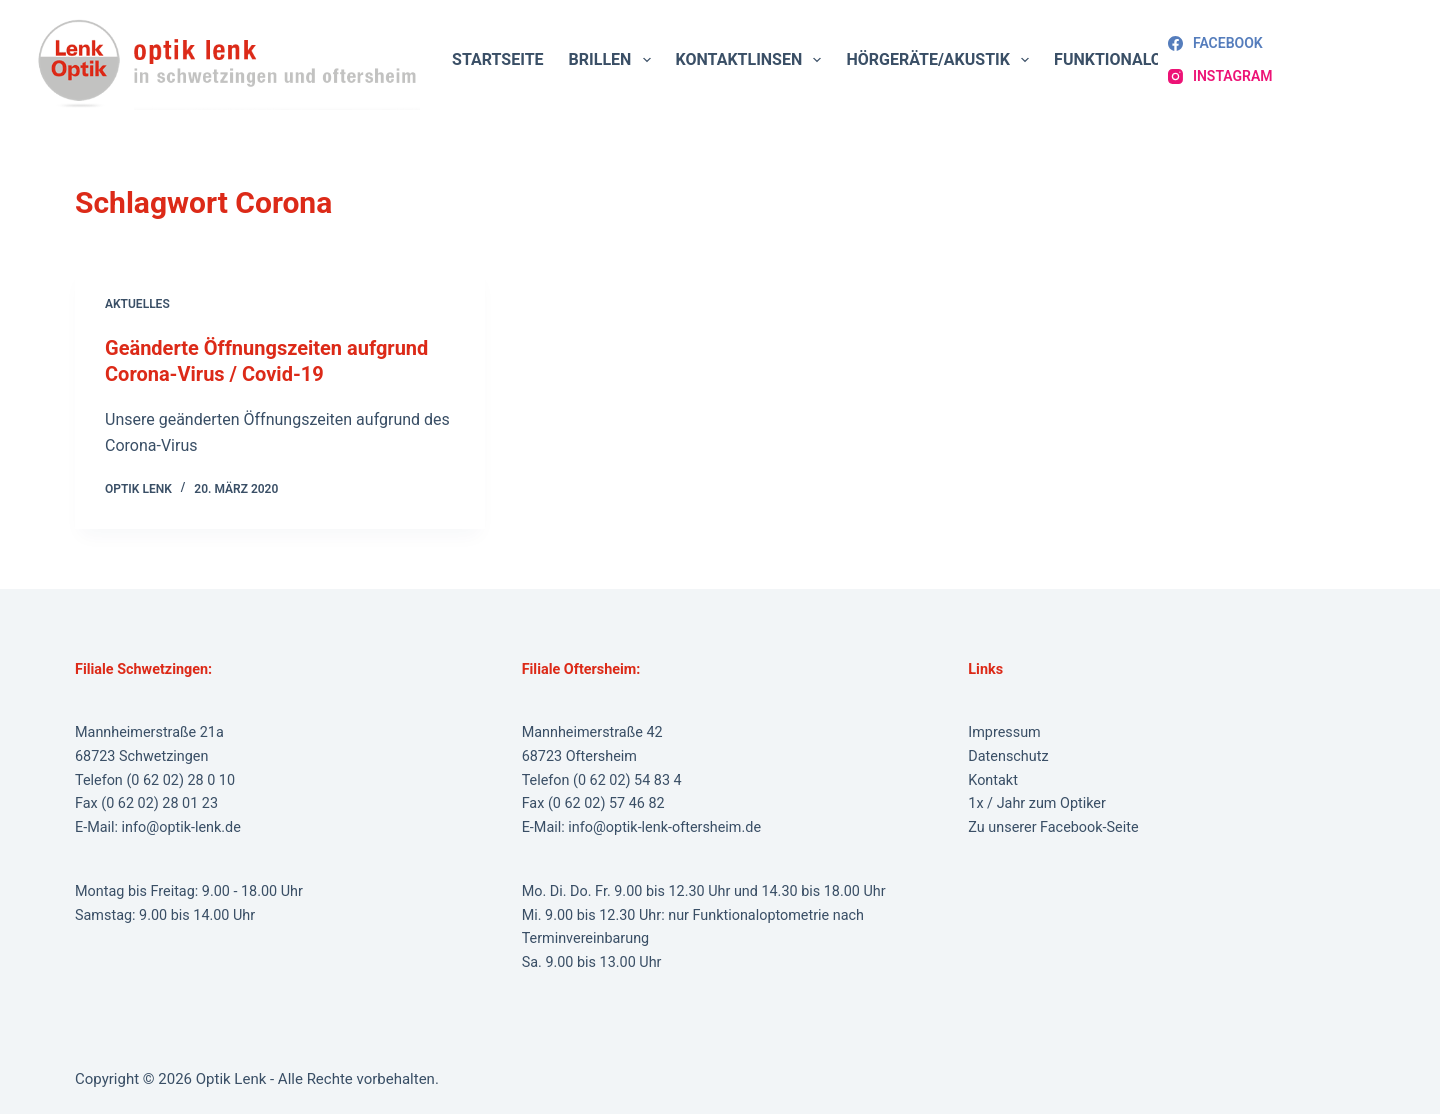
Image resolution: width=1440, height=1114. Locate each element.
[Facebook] (1215, 43)
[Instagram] (1220, 76)
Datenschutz (1008, 756)
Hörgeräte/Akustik (941, 60)
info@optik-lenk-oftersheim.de (664, 827)
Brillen (614, 60)
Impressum (1004, 732)
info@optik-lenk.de (181, 827)
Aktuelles (137, 304)
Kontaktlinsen (753, 60)
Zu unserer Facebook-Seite (1053, 827)
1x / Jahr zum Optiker (1037, 803)
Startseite (497, 59)
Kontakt (993, 780)
